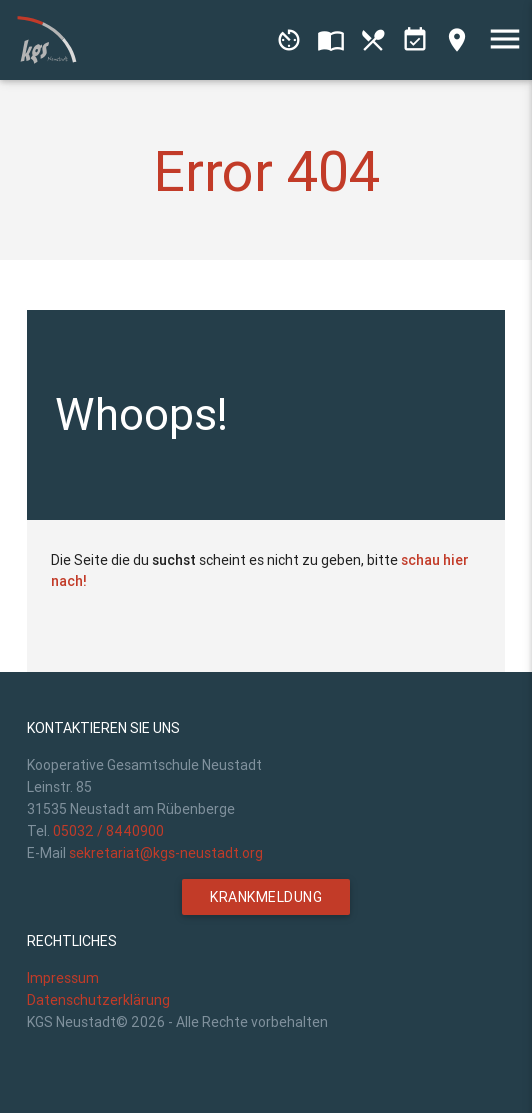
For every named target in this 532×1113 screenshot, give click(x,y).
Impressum (63, 978)
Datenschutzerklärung (98, 1000)
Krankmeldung (266, 897)
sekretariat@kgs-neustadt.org (166, 853)
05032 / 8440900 (108, 831)
